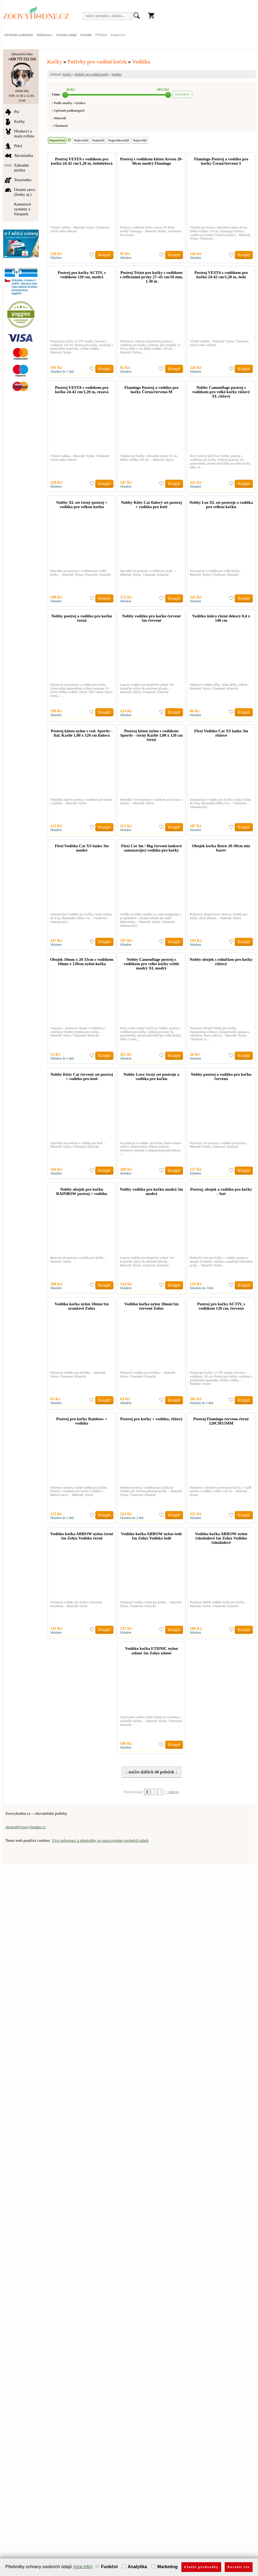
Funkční (107, 2566)
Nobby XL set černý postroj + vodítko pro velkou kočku (81, 504)
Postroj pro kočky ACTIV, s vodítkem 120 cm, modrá (82, 274)
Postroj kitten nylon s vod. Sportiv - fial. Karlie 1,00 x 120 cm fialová (82, 733)
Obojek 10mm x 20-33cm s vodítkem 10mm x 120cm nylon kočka (81, 961)
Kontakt (86, 35)
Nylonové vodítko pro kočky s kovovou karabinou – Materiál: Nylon (76, 1604)
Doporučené (57, 140)
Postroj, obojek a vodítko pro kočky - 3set (221, 1191)
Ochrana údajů (66, 35)
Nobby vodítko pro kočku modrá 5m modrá (151, 1191)
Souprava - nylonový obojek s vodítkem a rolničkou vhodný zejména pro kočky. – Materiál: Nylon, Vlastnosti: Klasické (77, 1032)
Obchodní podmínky (18, 35)
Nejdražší (98, 140)
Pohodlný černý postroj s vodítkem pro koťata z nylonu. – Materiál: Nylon (151, 801)
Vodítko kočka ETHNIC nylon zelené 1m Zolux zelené (151, 1650)
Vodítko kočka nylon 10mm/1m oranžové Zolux (82, 1306)
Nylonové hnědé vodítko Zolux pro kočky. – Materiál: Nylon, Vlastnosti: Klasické (218, 1604)
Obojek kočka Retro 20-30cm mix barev (221, 848)
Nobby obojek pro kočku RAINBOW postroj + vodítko (81, 1191)
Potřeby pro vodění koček (97, 62)
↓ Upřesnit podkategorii (67, 110)
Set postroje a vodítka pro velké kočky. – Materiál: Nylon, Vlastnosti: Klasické (216, 573)
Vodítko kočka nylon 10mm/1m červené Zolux (151, 1306)
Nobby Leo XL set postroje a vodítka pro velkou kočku (221, 504)
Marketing (165, 2566)
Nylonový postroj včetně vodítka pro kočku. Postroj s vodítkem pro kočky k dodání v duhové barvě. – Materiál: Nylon (79, 1491)
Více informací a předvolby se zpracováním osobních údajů (100, 1840)
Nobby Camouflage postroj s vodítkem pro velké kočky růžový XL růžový (221, 391)
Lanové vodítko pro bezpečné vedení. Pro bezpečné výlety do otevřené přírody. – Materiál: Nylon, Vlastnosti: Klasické (147, 1261)
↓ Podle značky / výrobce (68, 103)
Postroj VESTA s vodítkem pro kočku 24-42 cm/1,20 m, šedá (221, 274)
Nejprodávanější (118, 140)
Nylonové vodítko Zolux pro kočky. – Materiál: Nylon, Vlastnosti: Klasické (151, 1604)
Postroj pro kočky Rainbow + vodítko (81, 1421)
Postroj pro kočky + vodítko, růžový (151, 1419)
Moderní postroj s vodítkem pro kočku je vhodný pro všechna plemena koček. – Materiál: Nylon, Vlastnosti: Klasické (151, 1491)
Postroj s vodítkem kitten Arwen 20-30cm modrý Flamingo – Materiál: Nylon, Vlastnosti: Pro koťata (150, 231)
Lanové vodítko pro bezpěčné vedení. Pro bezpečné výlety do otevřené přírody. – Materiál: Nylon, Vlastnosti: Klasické (147, 688)
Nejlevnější (81, 140)
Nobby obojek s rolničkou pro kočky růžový (221, 961)
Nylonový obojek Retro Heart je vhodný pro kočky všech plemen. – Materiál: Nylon (218, 916)
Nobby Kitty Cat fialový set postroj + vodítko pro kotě (151, 504)
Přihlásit (101, 35)
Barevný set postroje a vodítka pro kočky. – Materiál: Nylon (78, 1259)
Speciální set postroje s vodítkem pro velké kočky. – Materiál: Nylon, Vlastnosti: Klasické (80, 573)
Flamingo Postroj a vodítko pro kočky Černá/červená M (151, 389)
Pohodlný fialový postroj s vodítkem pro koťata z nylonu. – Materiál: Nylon (81, 801)
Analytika (134, 2566)
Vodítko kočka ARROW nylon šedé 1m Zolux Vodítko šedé (151, 1536)
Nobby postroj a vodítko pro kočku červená (221, 1076)
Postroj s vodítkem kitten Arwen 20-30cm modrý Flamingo (151, 161)
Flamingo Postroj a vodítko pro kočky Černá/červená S (221, 161)
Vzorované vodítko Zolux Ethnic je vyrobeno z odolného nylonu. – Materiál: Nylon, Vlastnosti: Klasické (151, 1721)
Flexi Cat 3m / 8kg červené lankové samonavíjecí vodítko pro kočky (151, 848)
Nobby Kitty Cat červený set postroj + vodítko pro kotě (81, 1076)
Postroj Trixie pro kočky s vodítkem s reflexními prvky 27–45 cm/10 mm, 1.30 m (151, 276)
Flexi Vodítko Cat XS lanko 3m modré (82, 848)
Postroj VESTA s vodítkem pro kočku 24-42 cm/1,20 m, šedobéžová (82, 161)
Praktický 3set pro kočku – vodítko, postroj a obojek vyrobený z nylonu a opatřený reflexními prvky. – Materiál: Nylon (221, 1261)
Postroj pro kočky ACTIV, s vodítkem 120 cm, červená (221, 1306)
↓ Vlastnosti (59, 126)
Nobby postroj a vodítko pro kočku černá (81, 618)
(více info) (82, 2566)
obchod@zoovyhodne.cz (25, 1827)
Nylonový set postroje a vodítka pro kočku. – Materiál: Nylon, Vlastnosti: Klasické (219, 1145)
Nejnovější (140, 140)
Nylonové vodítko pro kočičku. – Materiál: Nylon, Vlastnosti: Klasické (78, 1374)
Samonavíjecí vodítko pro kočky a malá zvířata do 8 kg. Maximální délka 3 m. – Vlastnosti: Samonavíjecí (220, 803)
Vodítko (141, 62)
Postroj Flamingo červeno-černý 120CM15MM (221, 1421)
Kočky (54, 62)
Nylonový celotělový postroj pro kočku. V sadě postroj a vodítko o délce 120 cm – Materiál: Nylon (220, 1491)
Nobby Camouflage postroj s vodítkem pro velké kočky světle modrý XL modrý (151, 963)
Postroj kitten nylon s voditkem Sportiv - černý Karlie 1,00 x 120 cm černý (151, 735)
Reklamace (45, 35)
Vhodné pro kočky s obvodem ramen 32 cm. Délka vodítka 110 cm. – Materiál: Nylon (149, 458)
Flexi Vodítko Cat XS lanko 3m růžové (221, 733)
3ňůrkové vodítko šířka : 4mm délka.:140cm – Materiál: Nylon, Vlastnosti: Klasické (220, 686)
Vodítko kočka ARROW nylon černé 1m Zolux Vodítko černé (81, 1536)
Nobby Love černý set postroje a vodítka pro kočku (151, 1076)
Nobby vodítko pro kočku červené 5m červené (151, 618)
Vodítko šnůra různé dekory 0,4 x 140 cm (221, 618)
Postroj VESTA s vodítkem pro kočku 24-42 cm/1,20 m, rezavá (81, 389)
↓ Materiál (58, 118)
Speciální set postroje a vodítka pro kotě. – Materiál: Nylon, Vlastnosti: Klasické (147, 573)
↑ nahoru (172, 1792)
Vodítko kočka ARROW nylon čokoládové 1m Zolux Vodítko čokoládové (221, 1538)
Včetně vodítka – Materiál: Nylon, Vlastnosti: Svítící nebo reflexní (80, 229)
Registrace (118, 35)
